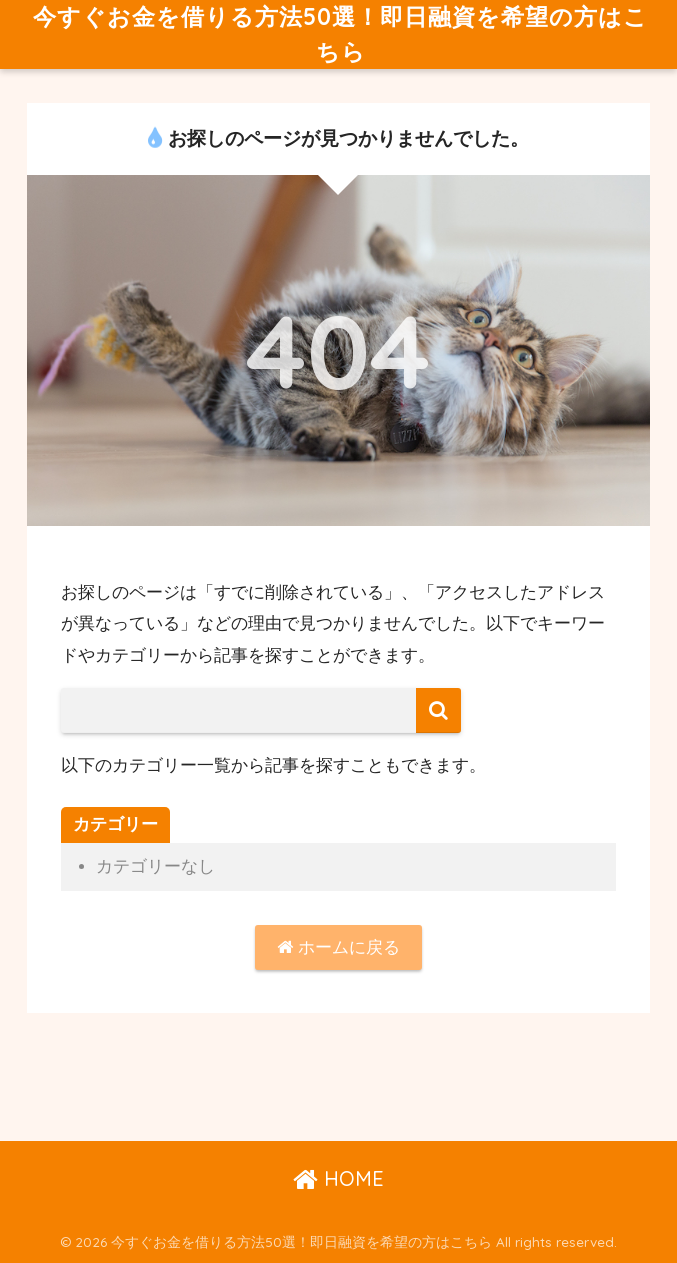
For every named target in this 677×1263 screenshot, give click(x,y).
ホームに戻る (338, 947)
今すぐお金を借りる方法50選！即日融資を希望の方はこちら (340, 34)
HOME (338, 1178)
